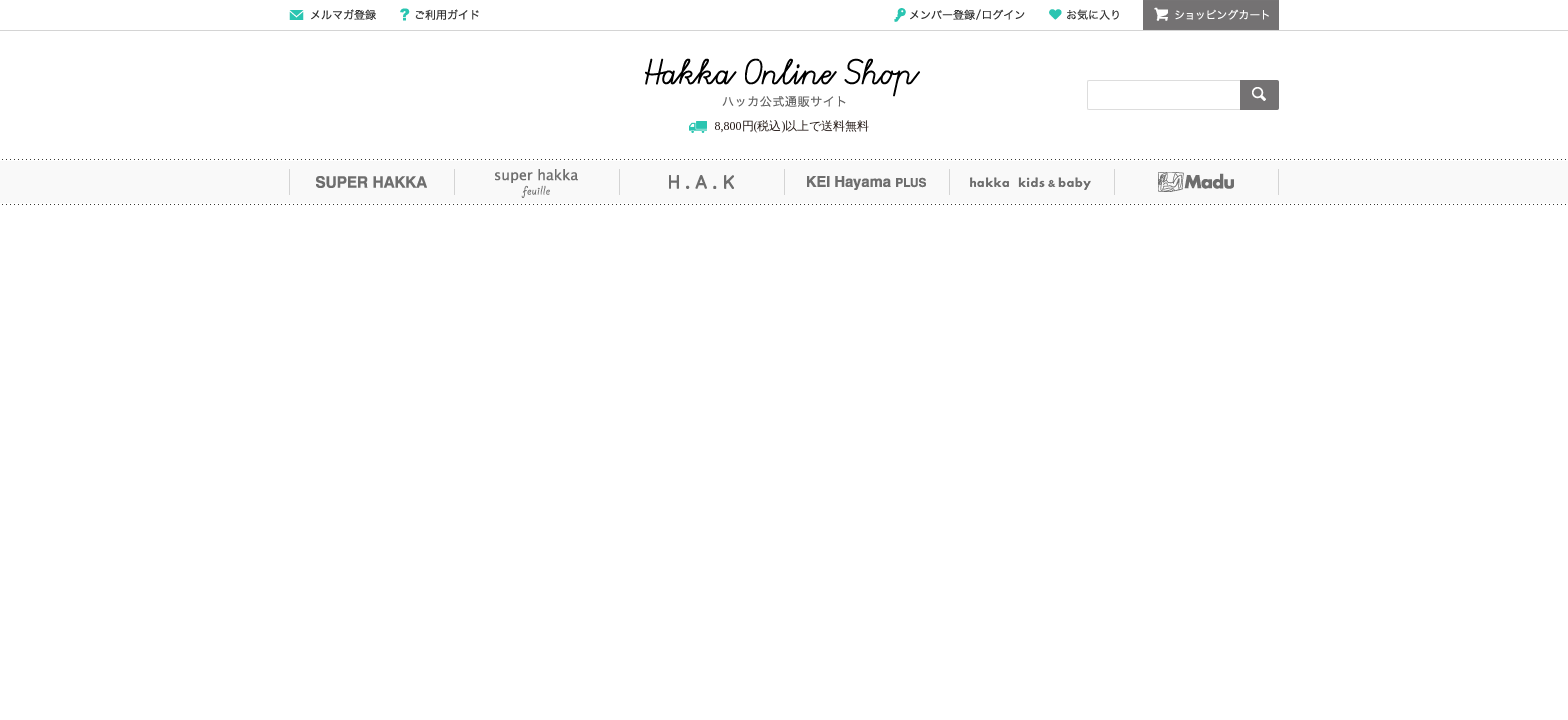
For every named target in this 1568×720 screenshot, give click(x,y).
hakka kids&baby (1031, 182)
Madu (1196, 182)
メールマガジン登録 (332, 15)
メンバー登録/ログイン (959, 15)
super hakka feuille (536, 182)
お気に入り (1084, 15)
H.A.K (701, 182)
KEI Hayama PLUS (866, 182)
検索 (1259, 95)
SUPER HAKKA (371, 182)
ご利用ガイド (439, 15)
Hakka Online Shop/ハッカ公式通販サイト (782, 83)
